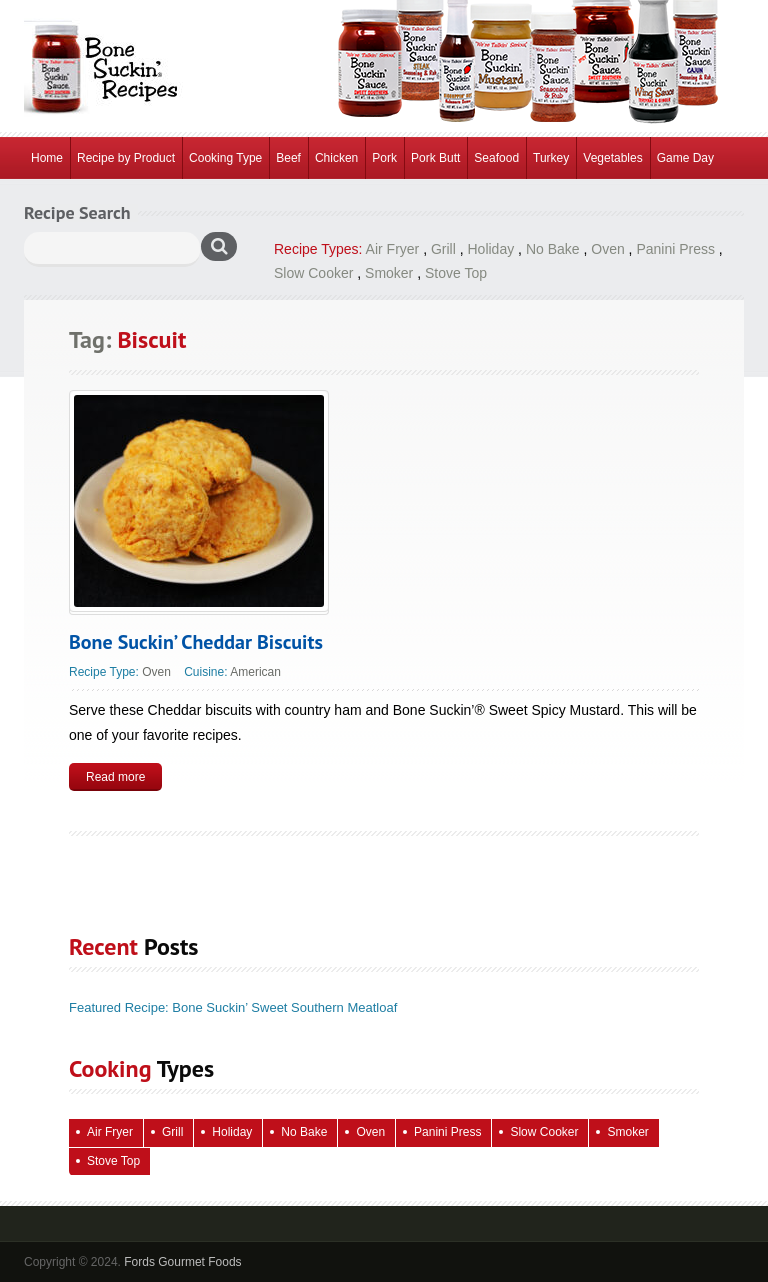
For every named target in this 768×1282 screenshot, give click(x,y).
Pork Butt (435, 158)
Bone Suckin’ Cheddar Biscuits (196, 642)
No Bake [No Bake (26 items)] (304, 1132)
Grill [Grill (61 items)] (172, 1132)
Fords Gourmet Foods (182, 1262)
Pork (384, 158)
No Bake (553, 249)
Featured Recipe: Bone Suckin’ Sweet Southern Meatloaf (233, 1007)
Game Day (685, 158)
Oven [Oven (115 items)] (370, 1132)
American (255, 672)
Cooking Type (225, 158)
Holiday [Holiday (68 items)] (232, 1132)
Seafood (496, 158)
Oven (607, 249)
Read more (115, 777)
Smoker (389, 273)
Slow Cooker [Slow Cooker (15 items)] (544, 1132)
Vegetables (612, 158)
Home (47, 158)
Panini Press (675, 249)
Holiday (491, 249)
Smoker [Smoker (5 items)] (627, 1132)
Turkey (551, 158)
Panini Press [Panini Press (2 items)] (447, 1132)
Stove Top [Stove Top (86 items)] (113, 1161)
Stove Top (456, 273)
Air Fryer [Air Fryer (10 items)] (110, 1132)
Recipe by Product (126, 158)
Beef (288, 158)
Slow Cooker (313, 273)
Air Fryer (393, 249)
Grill (443, 249)
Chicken (336, 158)
